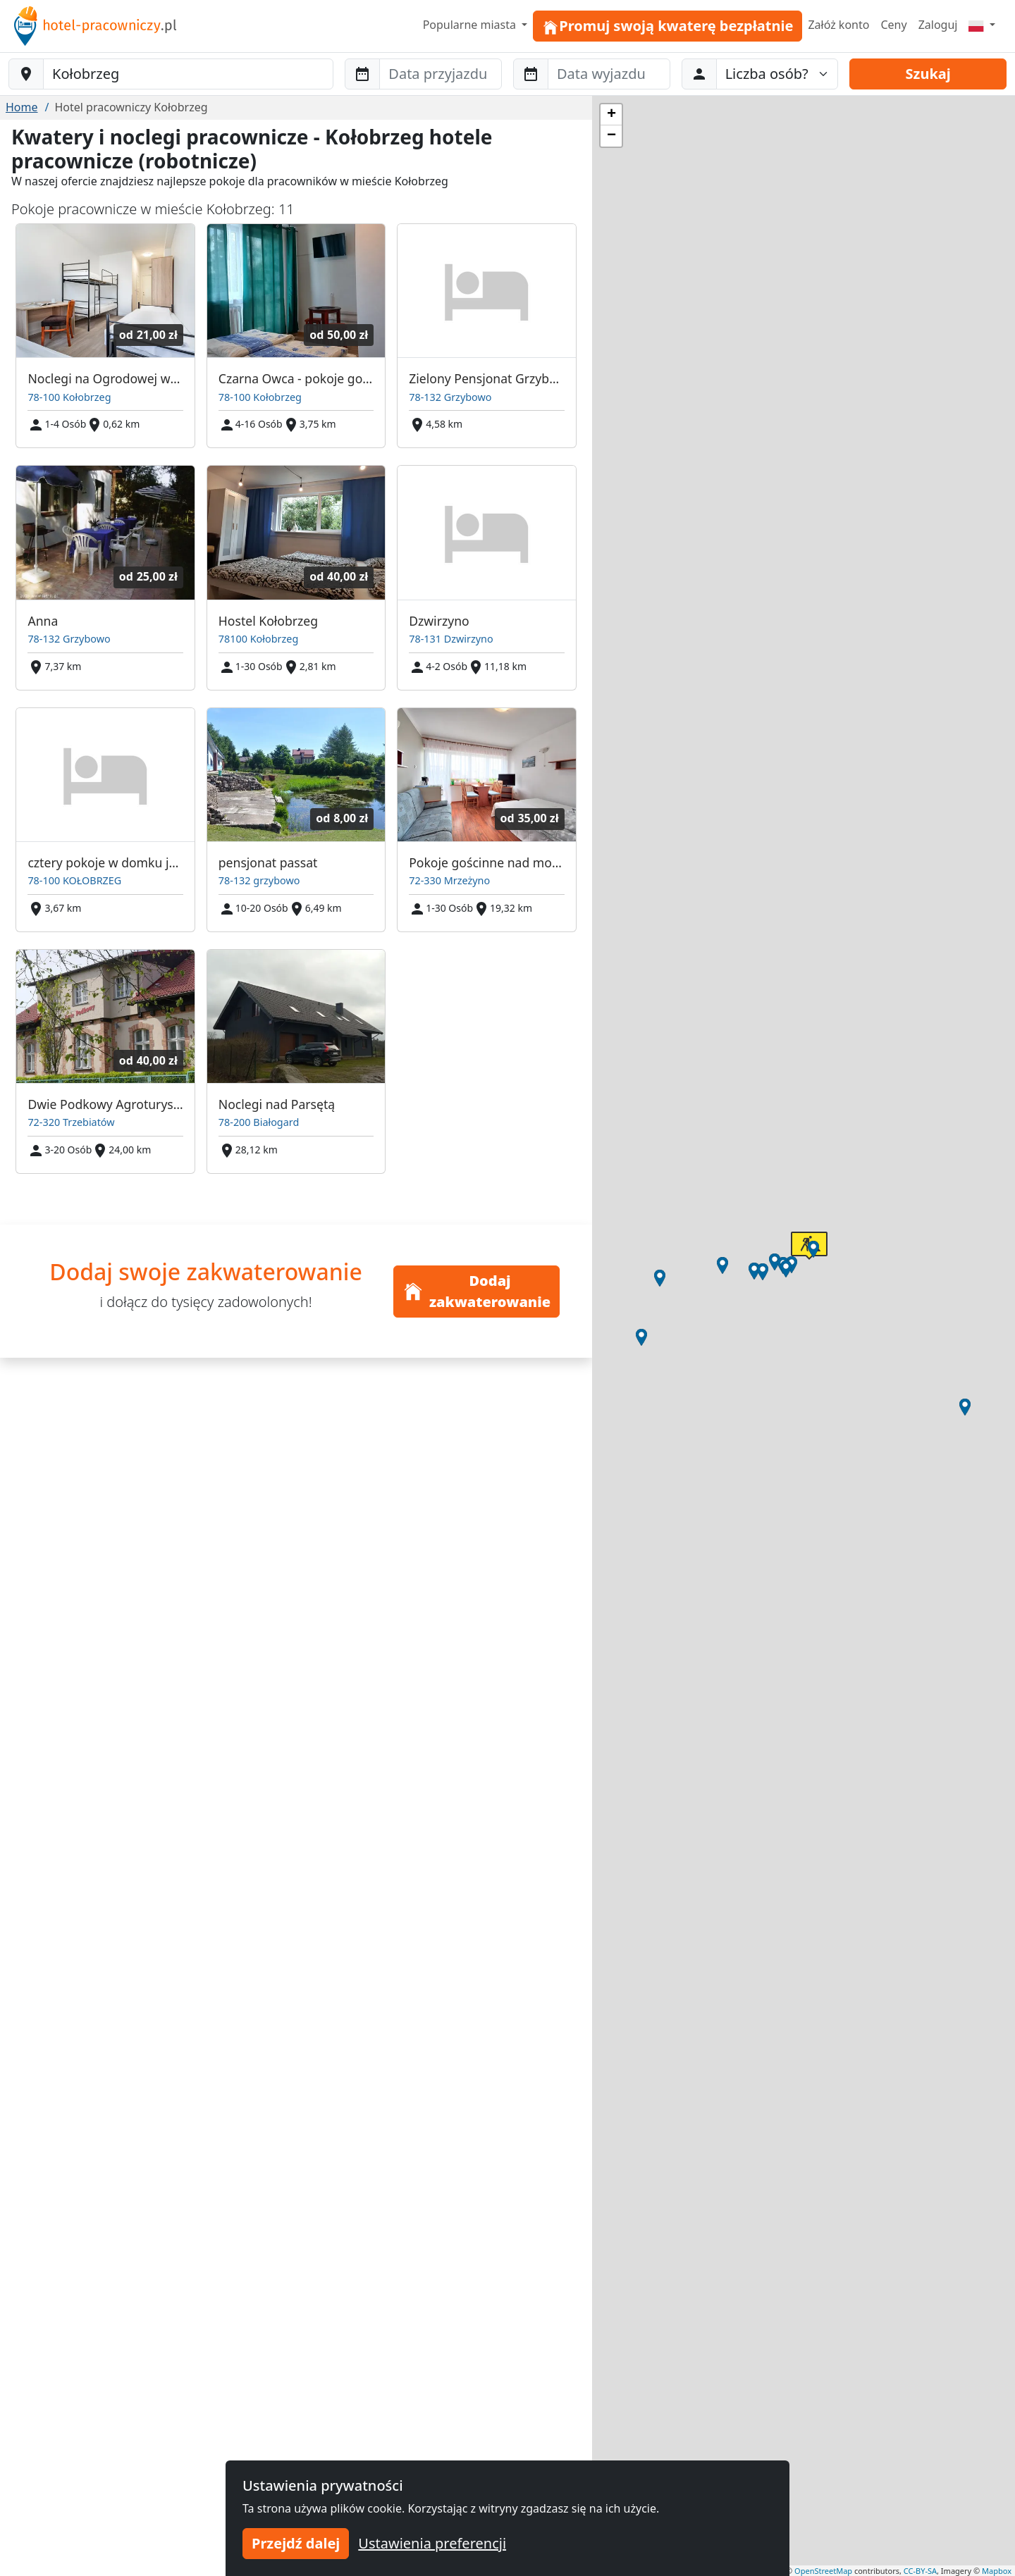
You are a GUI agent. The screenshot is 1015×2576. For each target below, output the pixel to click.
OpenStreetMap (823, 2570)
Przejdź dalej (296, 2543)
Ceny (893, 24)
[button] (813, 1249)
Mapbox (996, 2570)
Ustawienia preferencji (432, 2543)
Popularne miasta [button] (471, 24)
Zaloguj (938, 24)
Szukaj (928, 73)
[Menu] (982, 25)
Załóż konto (838, 24)
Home (22, 107)
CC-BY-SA (920, 2570)
